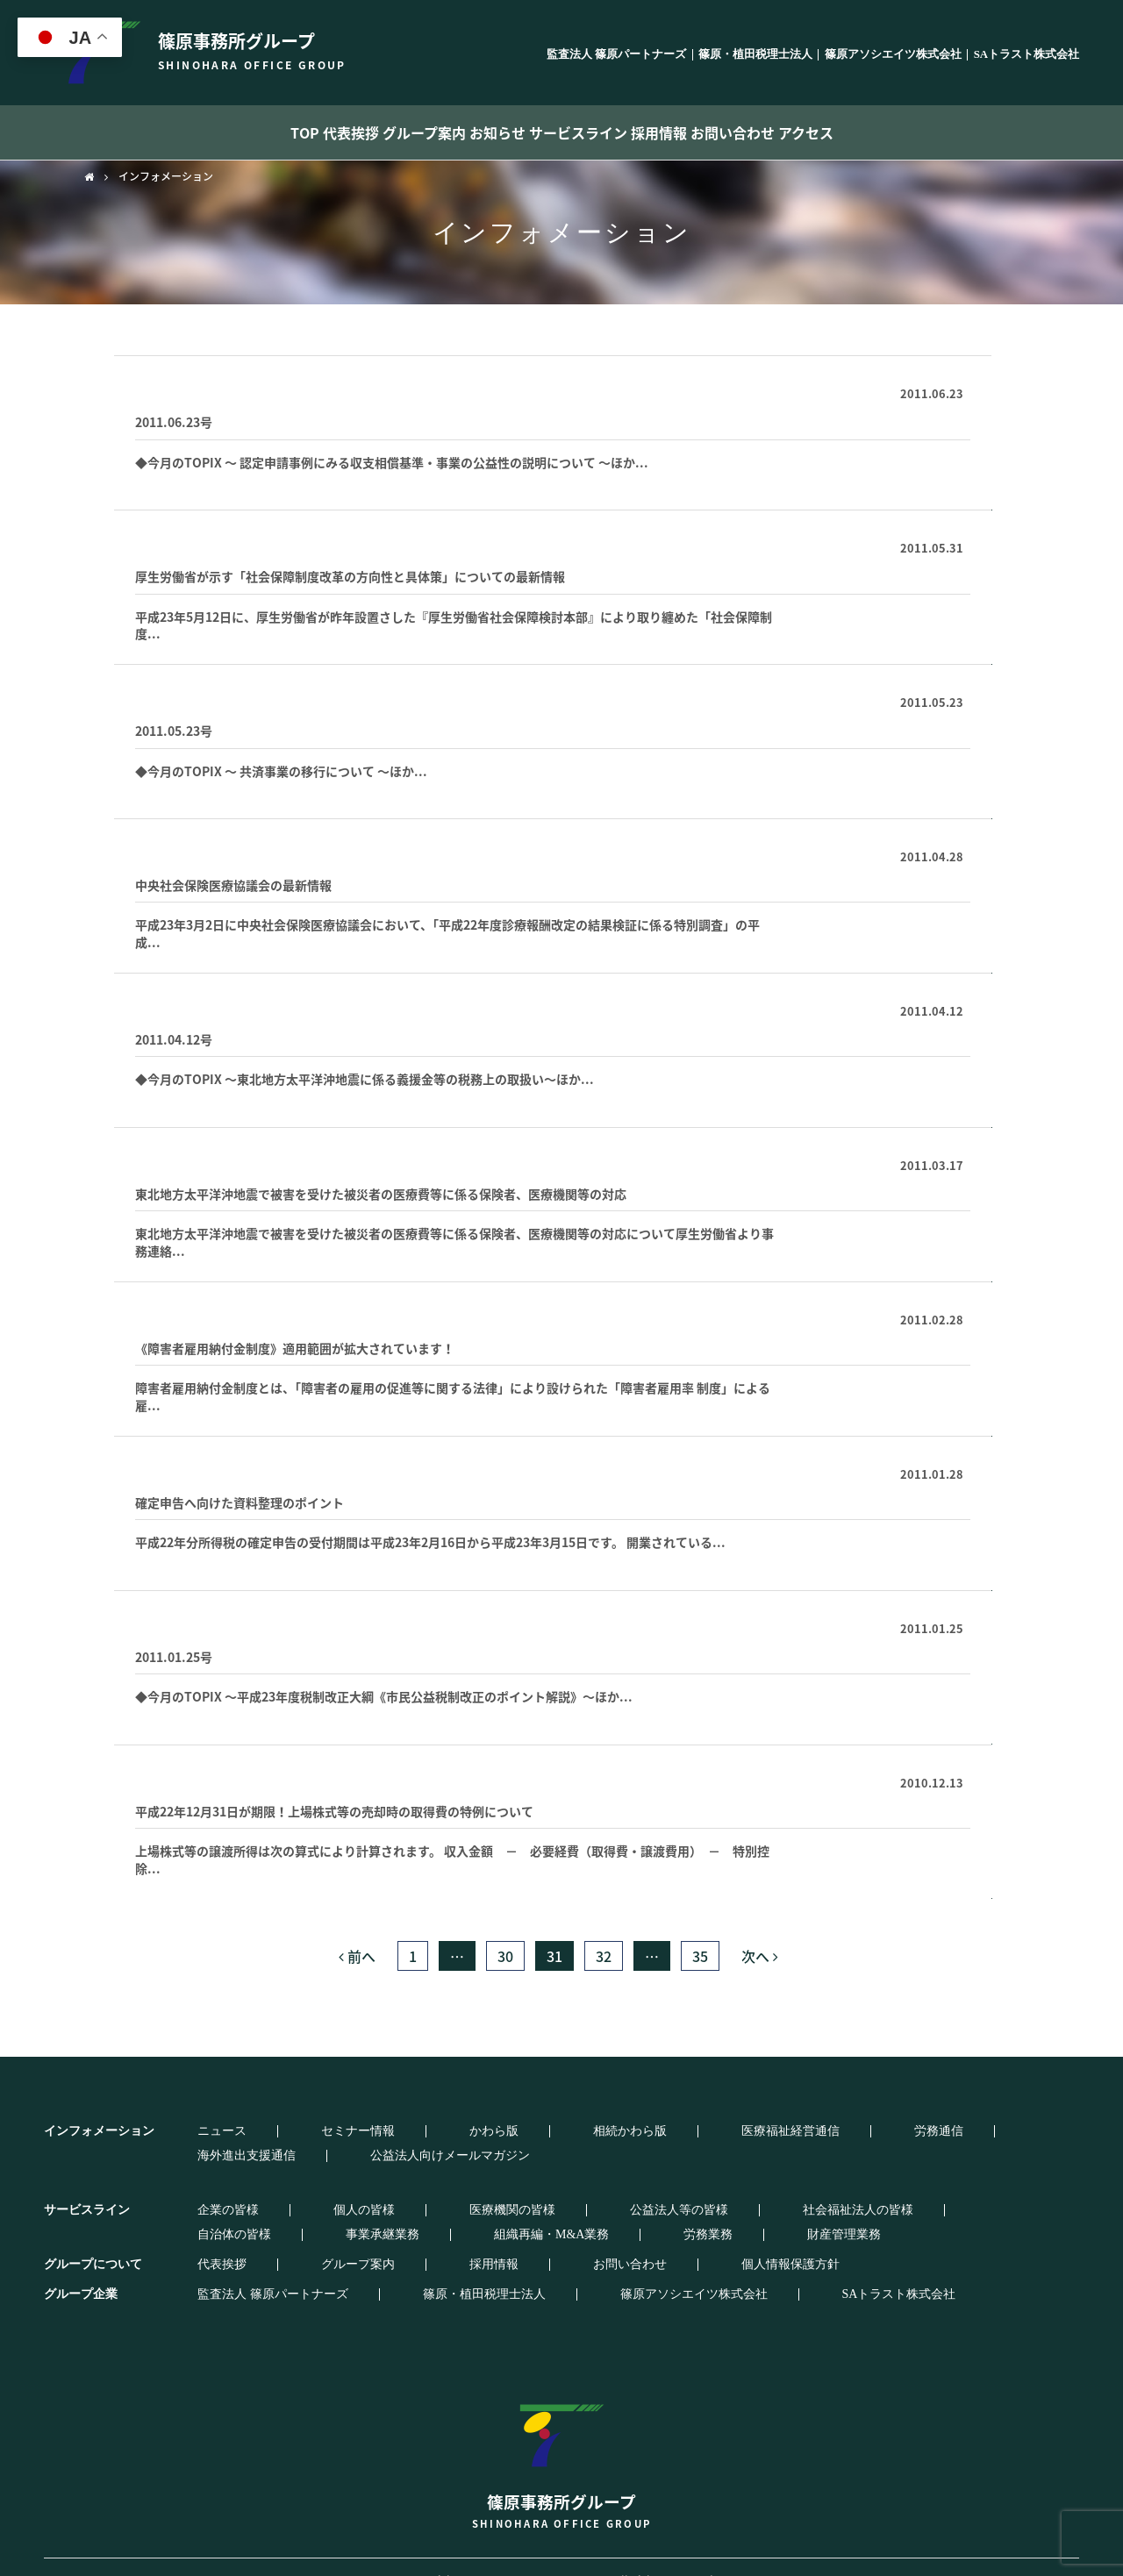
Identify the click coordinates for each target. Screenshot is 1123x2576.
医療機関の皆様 (383, 2186)
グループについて (93, 2239)
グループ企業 (81, 2269)
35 (700, 1955)
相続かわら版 (452, 2131)
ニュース (191, 2131)
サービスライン (595, 132)
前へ (357, 1955)
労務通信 (662, 2131)
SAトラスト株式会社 (1026, 55)
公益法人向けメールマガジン (916, 2131)
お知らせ (486, 132)
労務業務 (191, 2210)
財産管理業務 (278, 2210)
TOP (203, 132)
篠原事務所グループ (561, 2433)
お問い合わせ (806, 132)
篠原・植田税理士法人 (755, 55)
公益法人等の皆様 (501, 2186)
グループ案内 (383, 132)
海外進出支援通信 (761, 2131)
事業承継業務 (847, 2186)
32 (604, 1955)
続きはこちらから (868, 475)
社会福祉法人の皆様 (631, 2186)
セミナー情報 (278, 2131)
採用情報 (703, 132)
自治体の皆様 (748, 2186)
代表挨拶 (281, 132)
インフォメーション (165, 176)
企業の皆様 (197, 2186)
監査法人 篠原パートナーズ (616, 55)
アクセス (908, 132)
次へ (759, 1955)
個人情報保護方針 (563, 2240)
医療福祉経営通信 (193, 544)
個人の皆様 (284, 2186)
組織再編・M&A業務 (967, 2186)
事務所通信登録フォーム (210, 390)
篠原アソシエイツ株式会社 (893, 55)
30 (505, 1955)
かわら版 (365, 2131)
